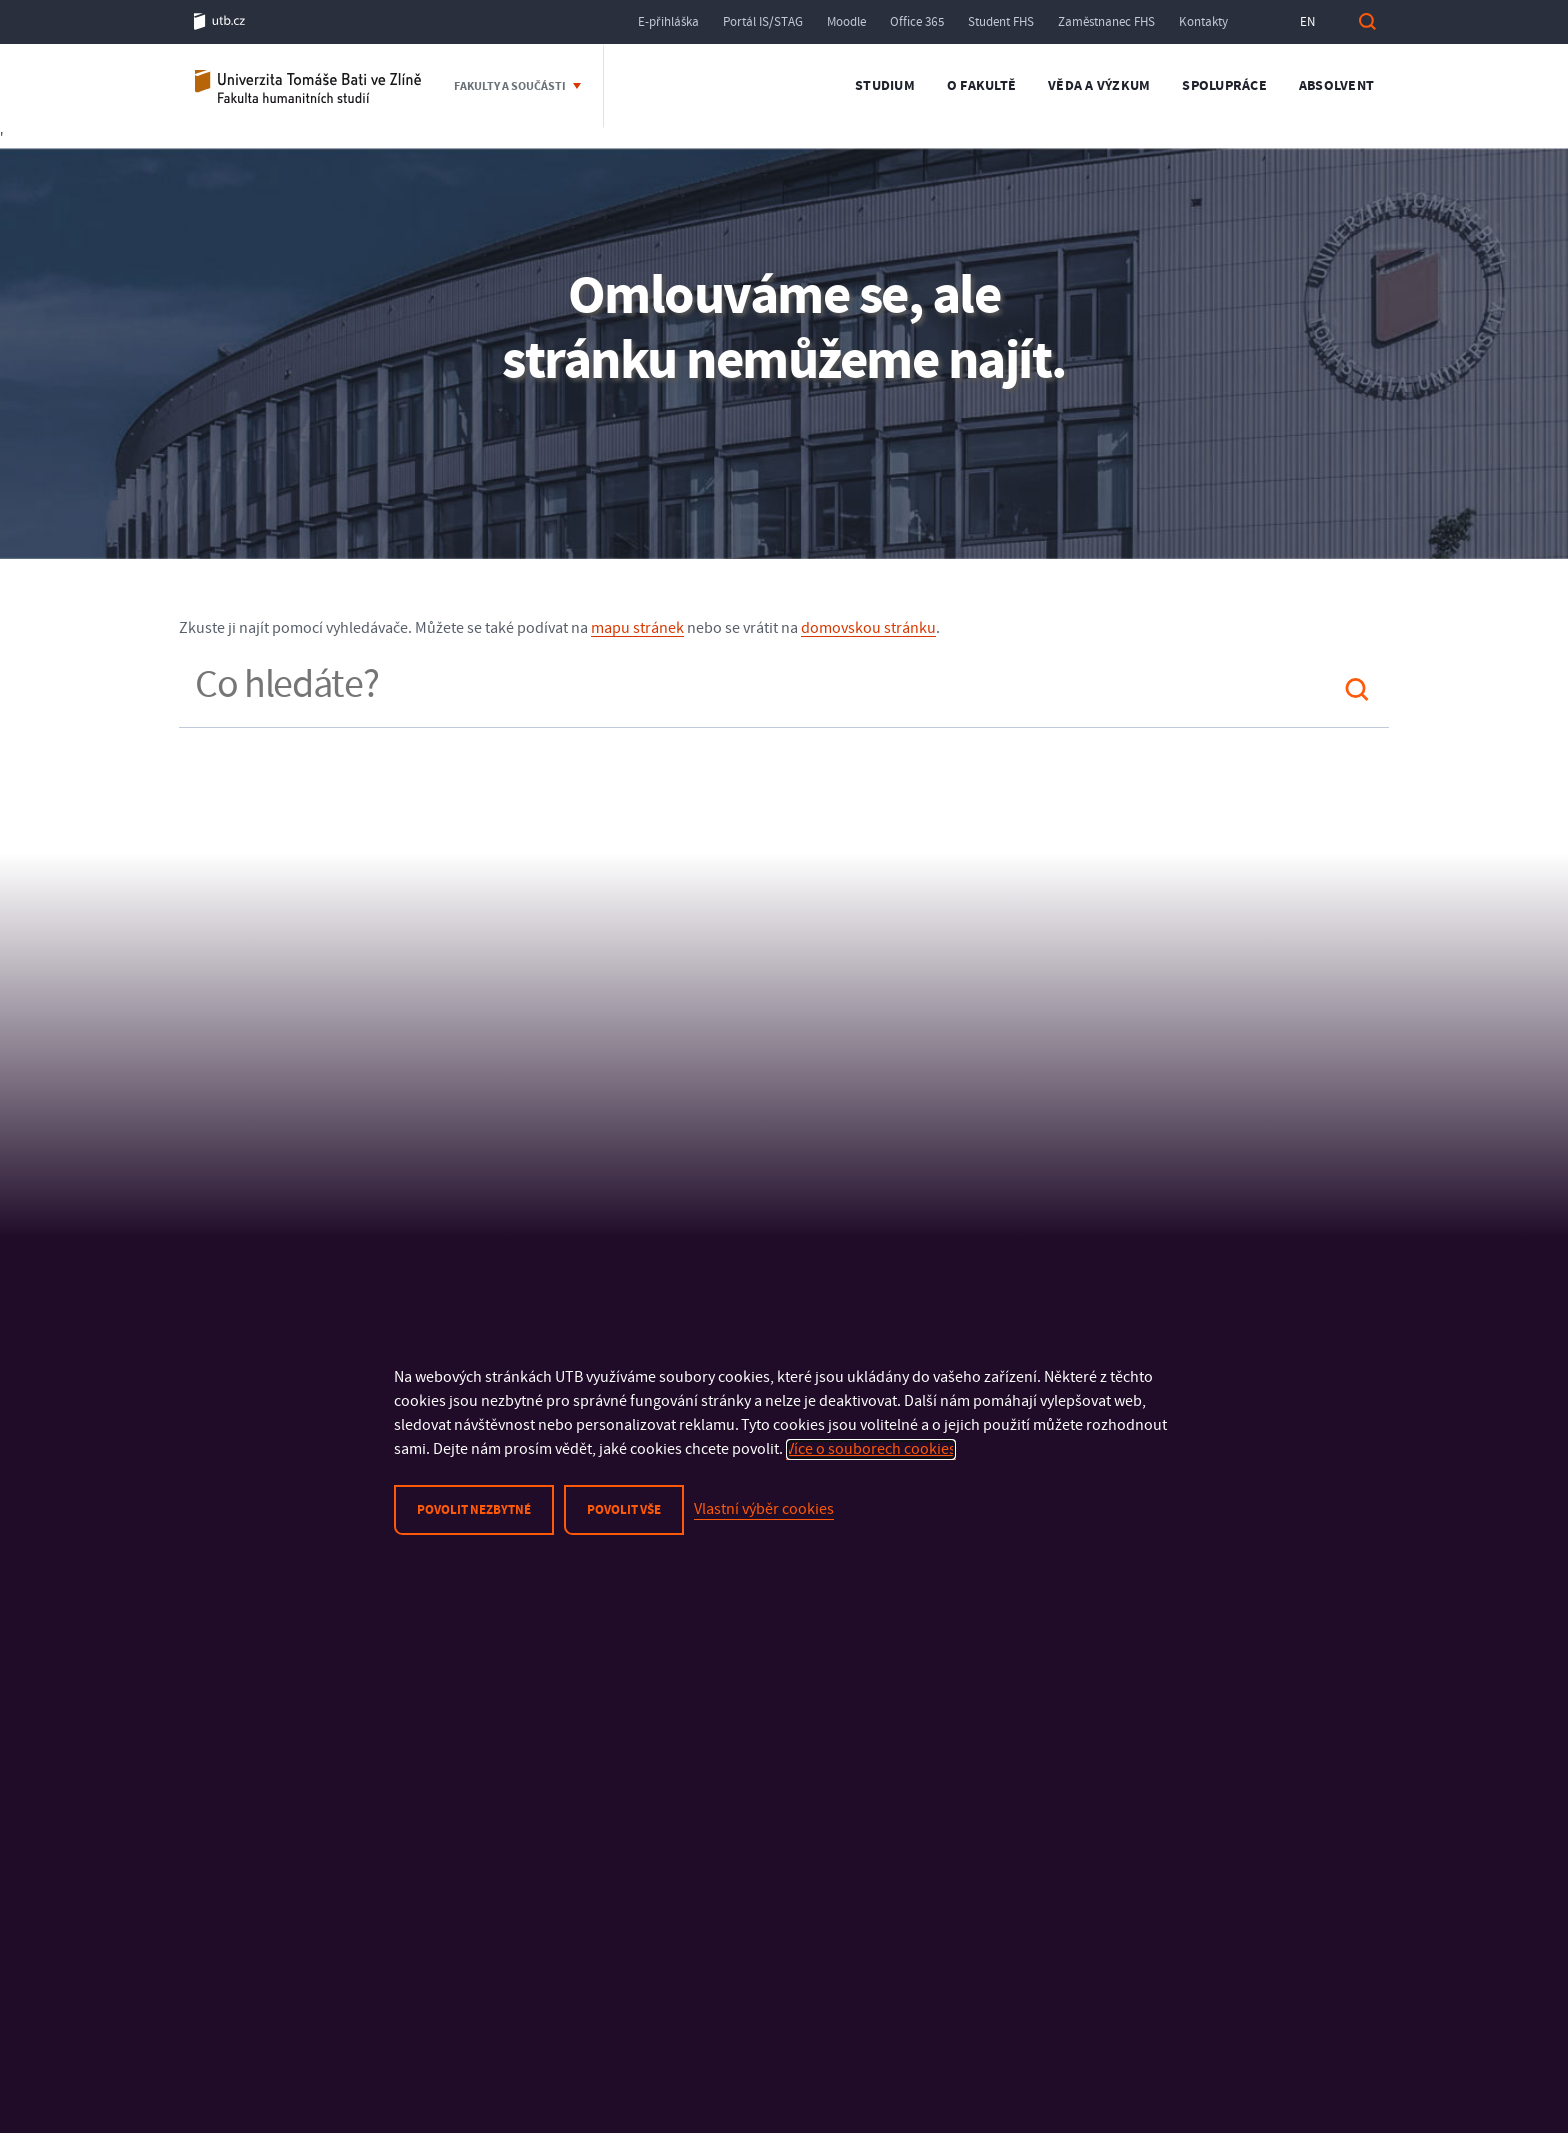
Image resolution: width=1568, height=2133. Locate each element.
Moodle (846, 22)
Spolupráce (1224, 86)
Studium (885, 86)
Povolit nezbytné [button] (474, 1510)
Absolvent (1336, 86)
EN (1307, 22)
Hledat (1357, 689)
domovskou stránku (868, 628)
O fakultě (981, 86)
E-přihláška (668, 22)
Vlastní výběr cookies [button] (764, 1509)
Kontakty (1203, 22)
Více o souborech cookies (871, 1449)
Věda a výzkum (1099, 86)
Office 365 (917, 22)
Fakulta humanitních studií (309, 86)
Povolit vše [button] (624, 1510)
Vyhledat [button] (1367, 21)
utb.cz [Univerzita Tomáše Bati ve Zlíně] (219, 21)
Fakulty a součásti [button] (511, 86)
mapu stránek (637, 628)
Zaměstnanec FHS (1106, 22)
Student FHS (1001, 22)
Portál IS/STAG (763, 22)
